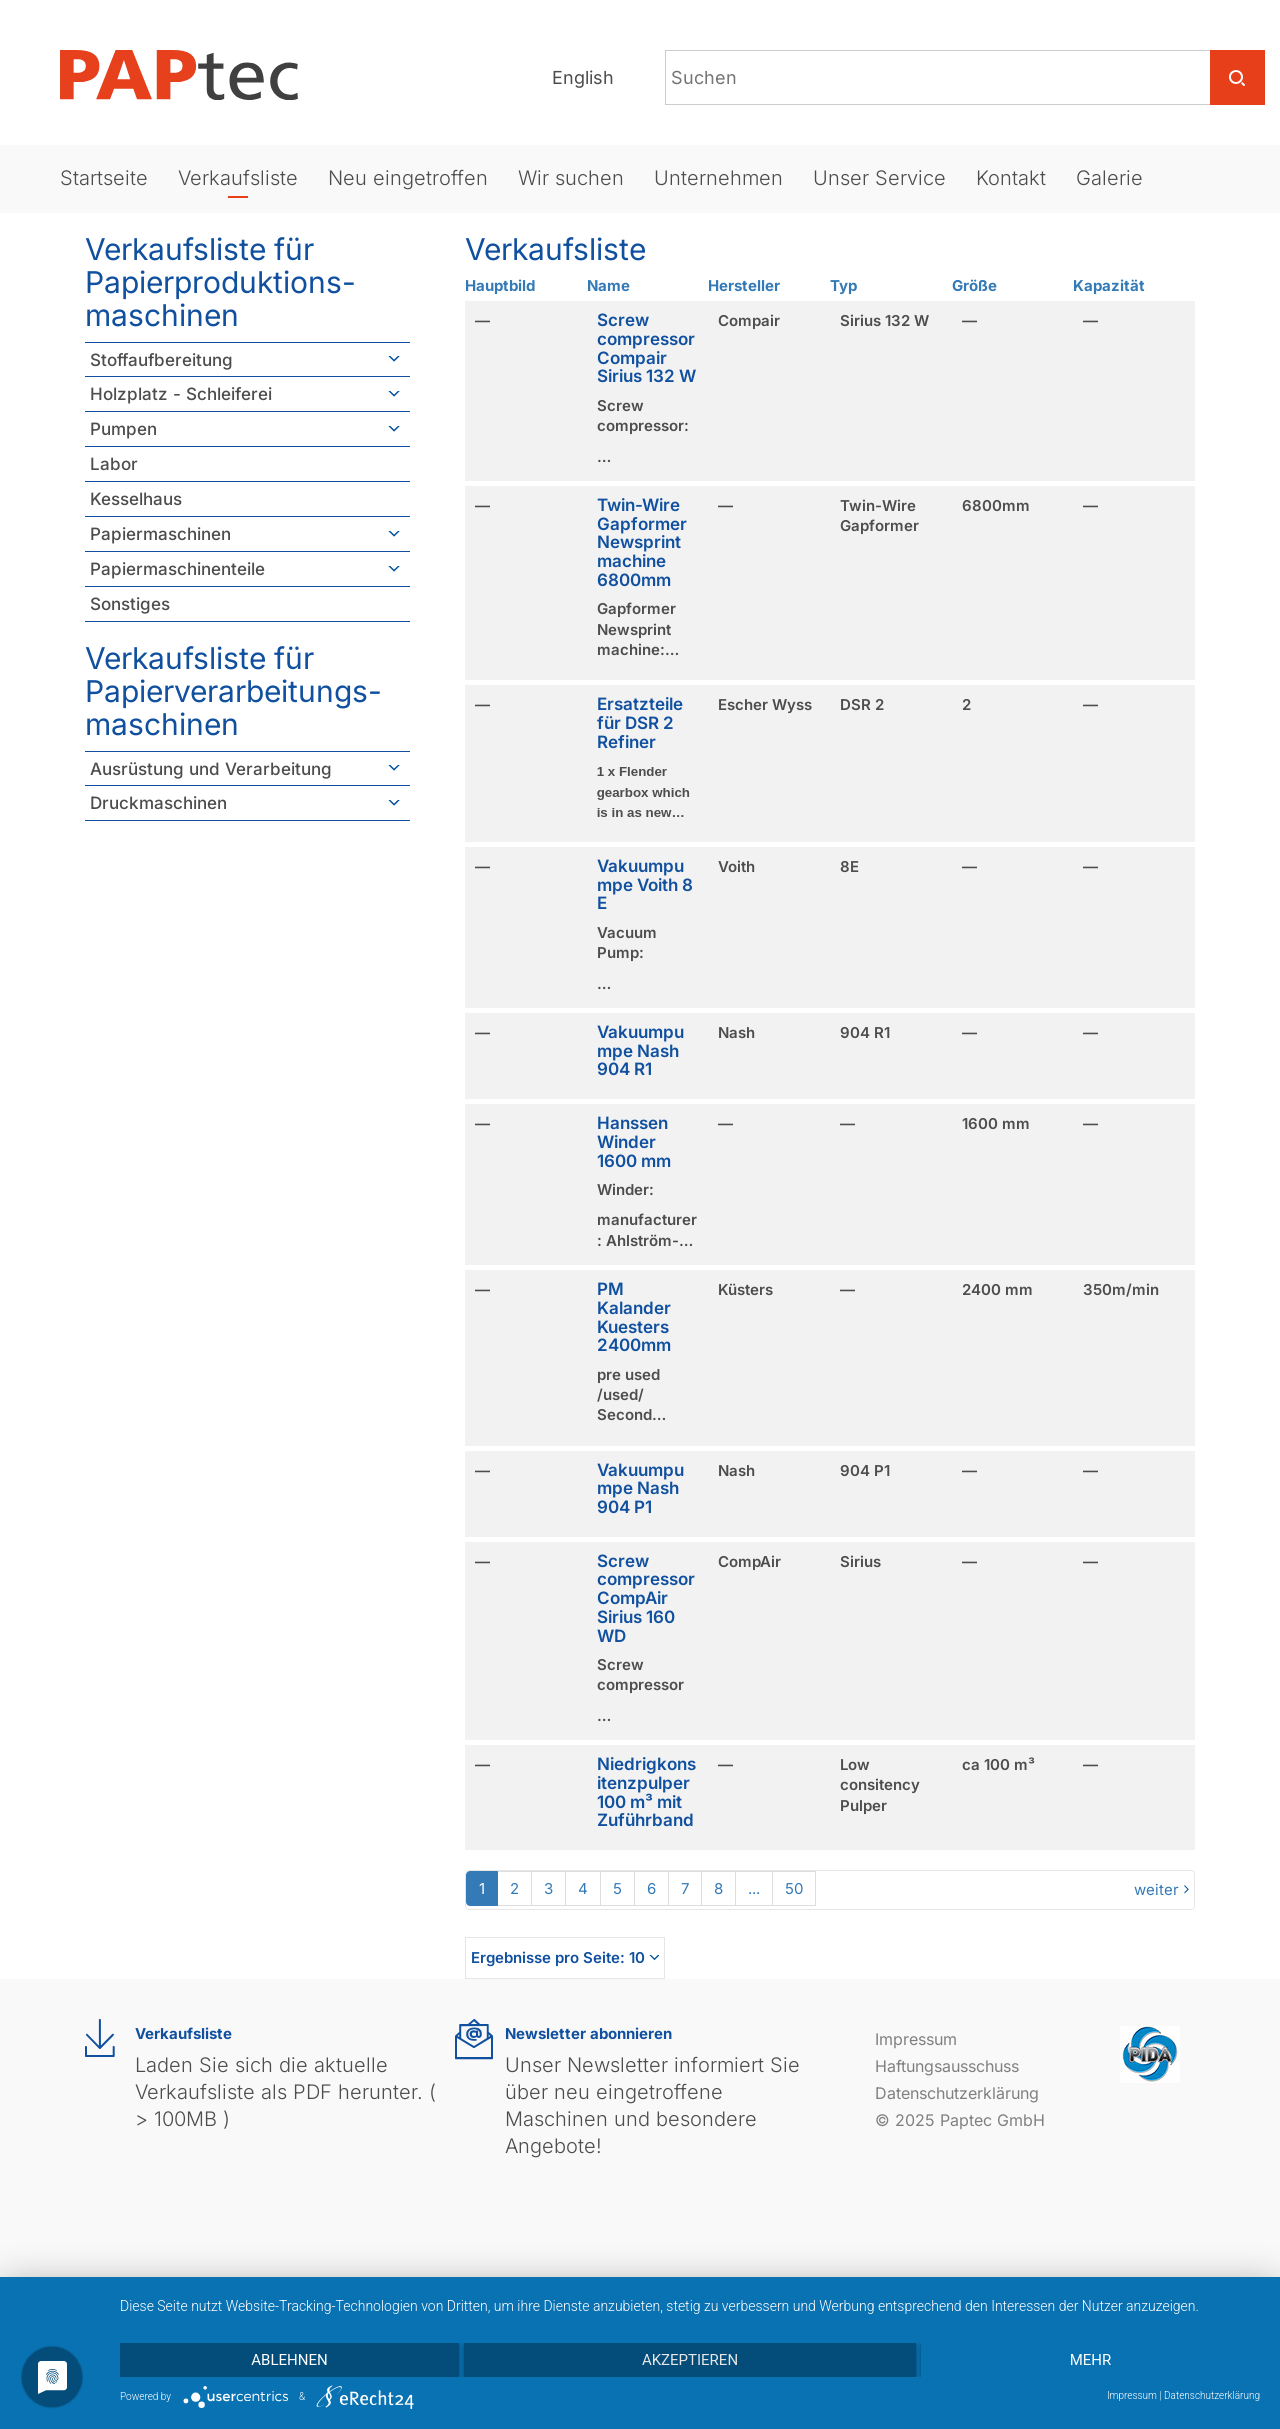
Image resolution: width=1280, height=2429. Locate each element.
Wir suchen (571, 178)
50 (794, 1888)
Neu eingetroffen (408, 178)
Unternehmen (718, 178)
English (583, 77)
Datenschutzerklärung (957, 2093)
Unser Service (879, 178)
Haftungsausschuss (947, 2066)
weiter (1156, 1889)
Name (608, 285)
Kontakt (1011, 178)
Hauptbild (500, 285)
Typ (843, 285)
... (754, 1888)
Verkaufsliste (238, 178)
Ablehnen (289, 2360)
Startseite (104, 178)
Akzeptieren (690, 2360)
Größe (974, 285)
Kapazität (1109, 285)
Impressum (916, 2039)
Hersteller (744, 285)
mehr (1091, 2360)
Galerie (1109, 178)
